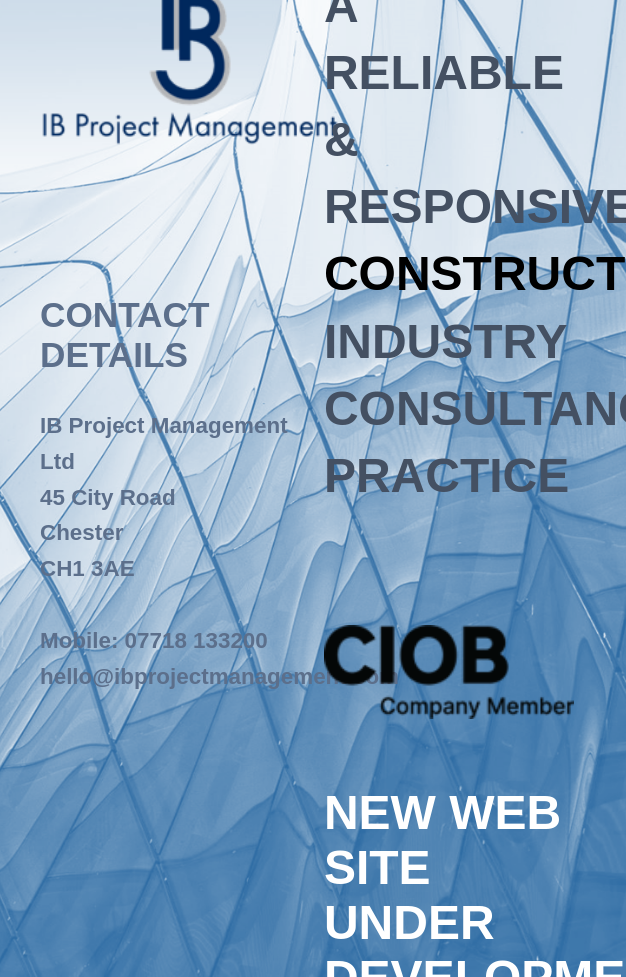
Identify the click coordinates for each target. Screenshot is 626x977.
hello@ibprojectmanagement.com (219, 676)
